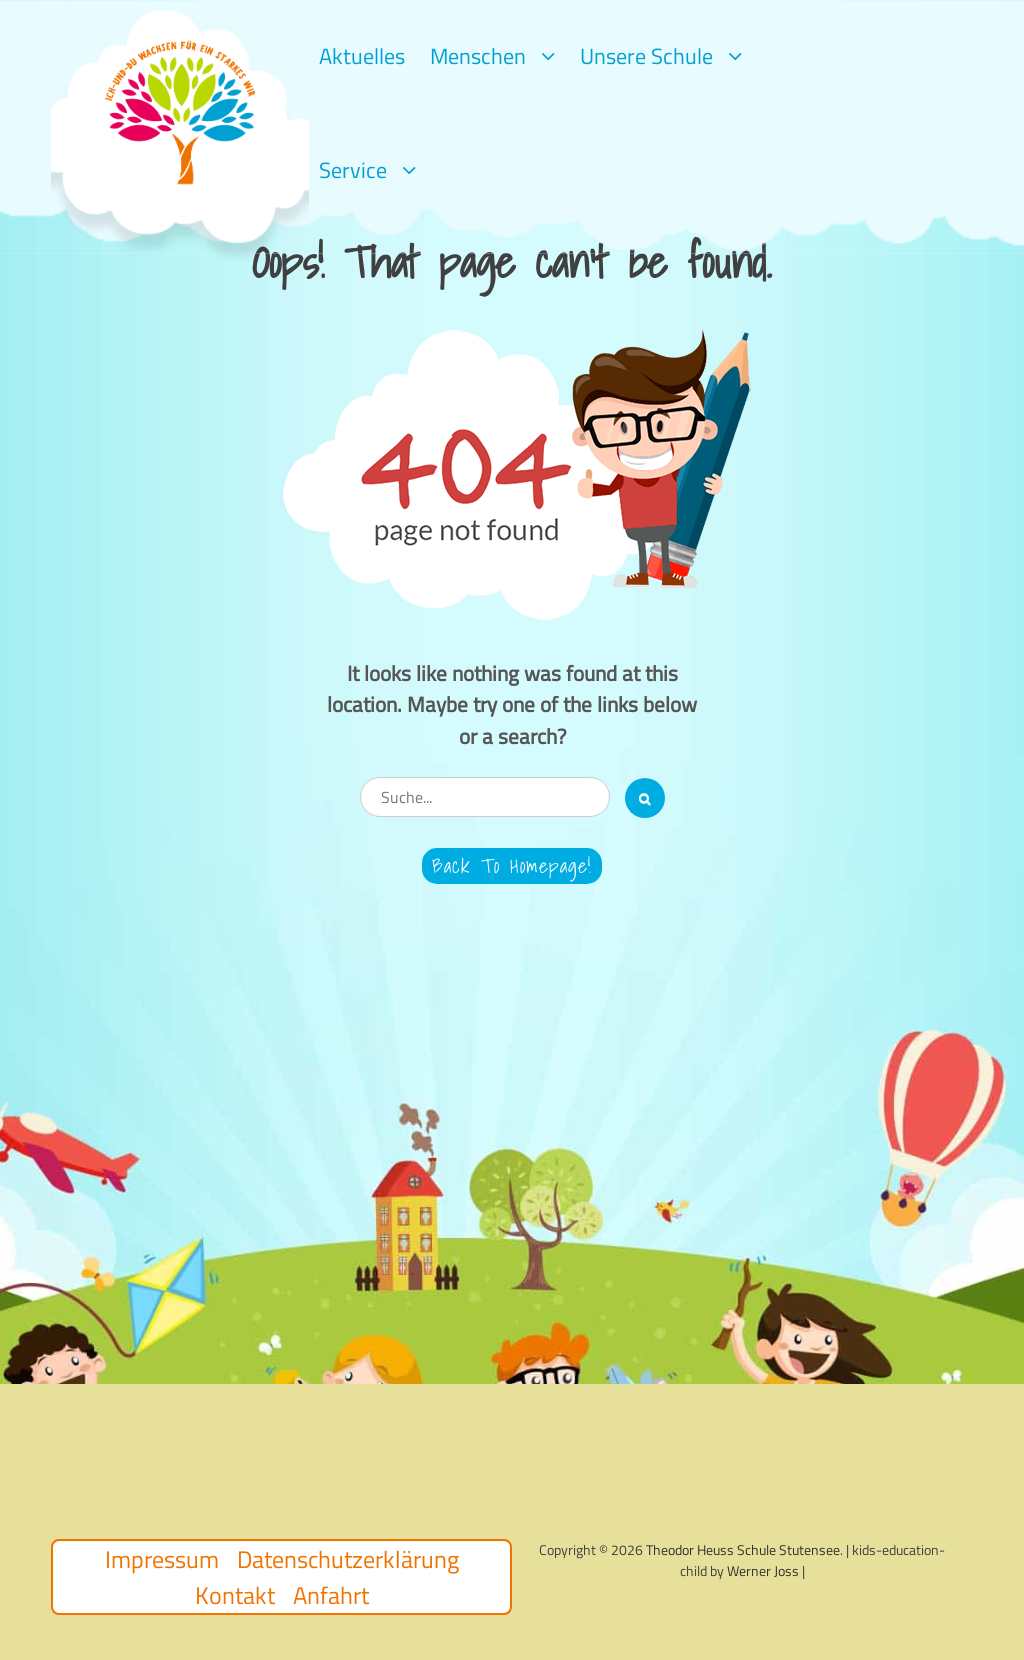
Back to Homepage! (512, 866)
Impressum (162, 1559)
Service (353, 170)
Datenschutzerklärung (348, 1559)
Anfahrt (331, 1595)
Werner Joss (763, 1570)
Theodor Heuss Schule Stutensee (743, 1549)
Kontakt (235, 1595)
